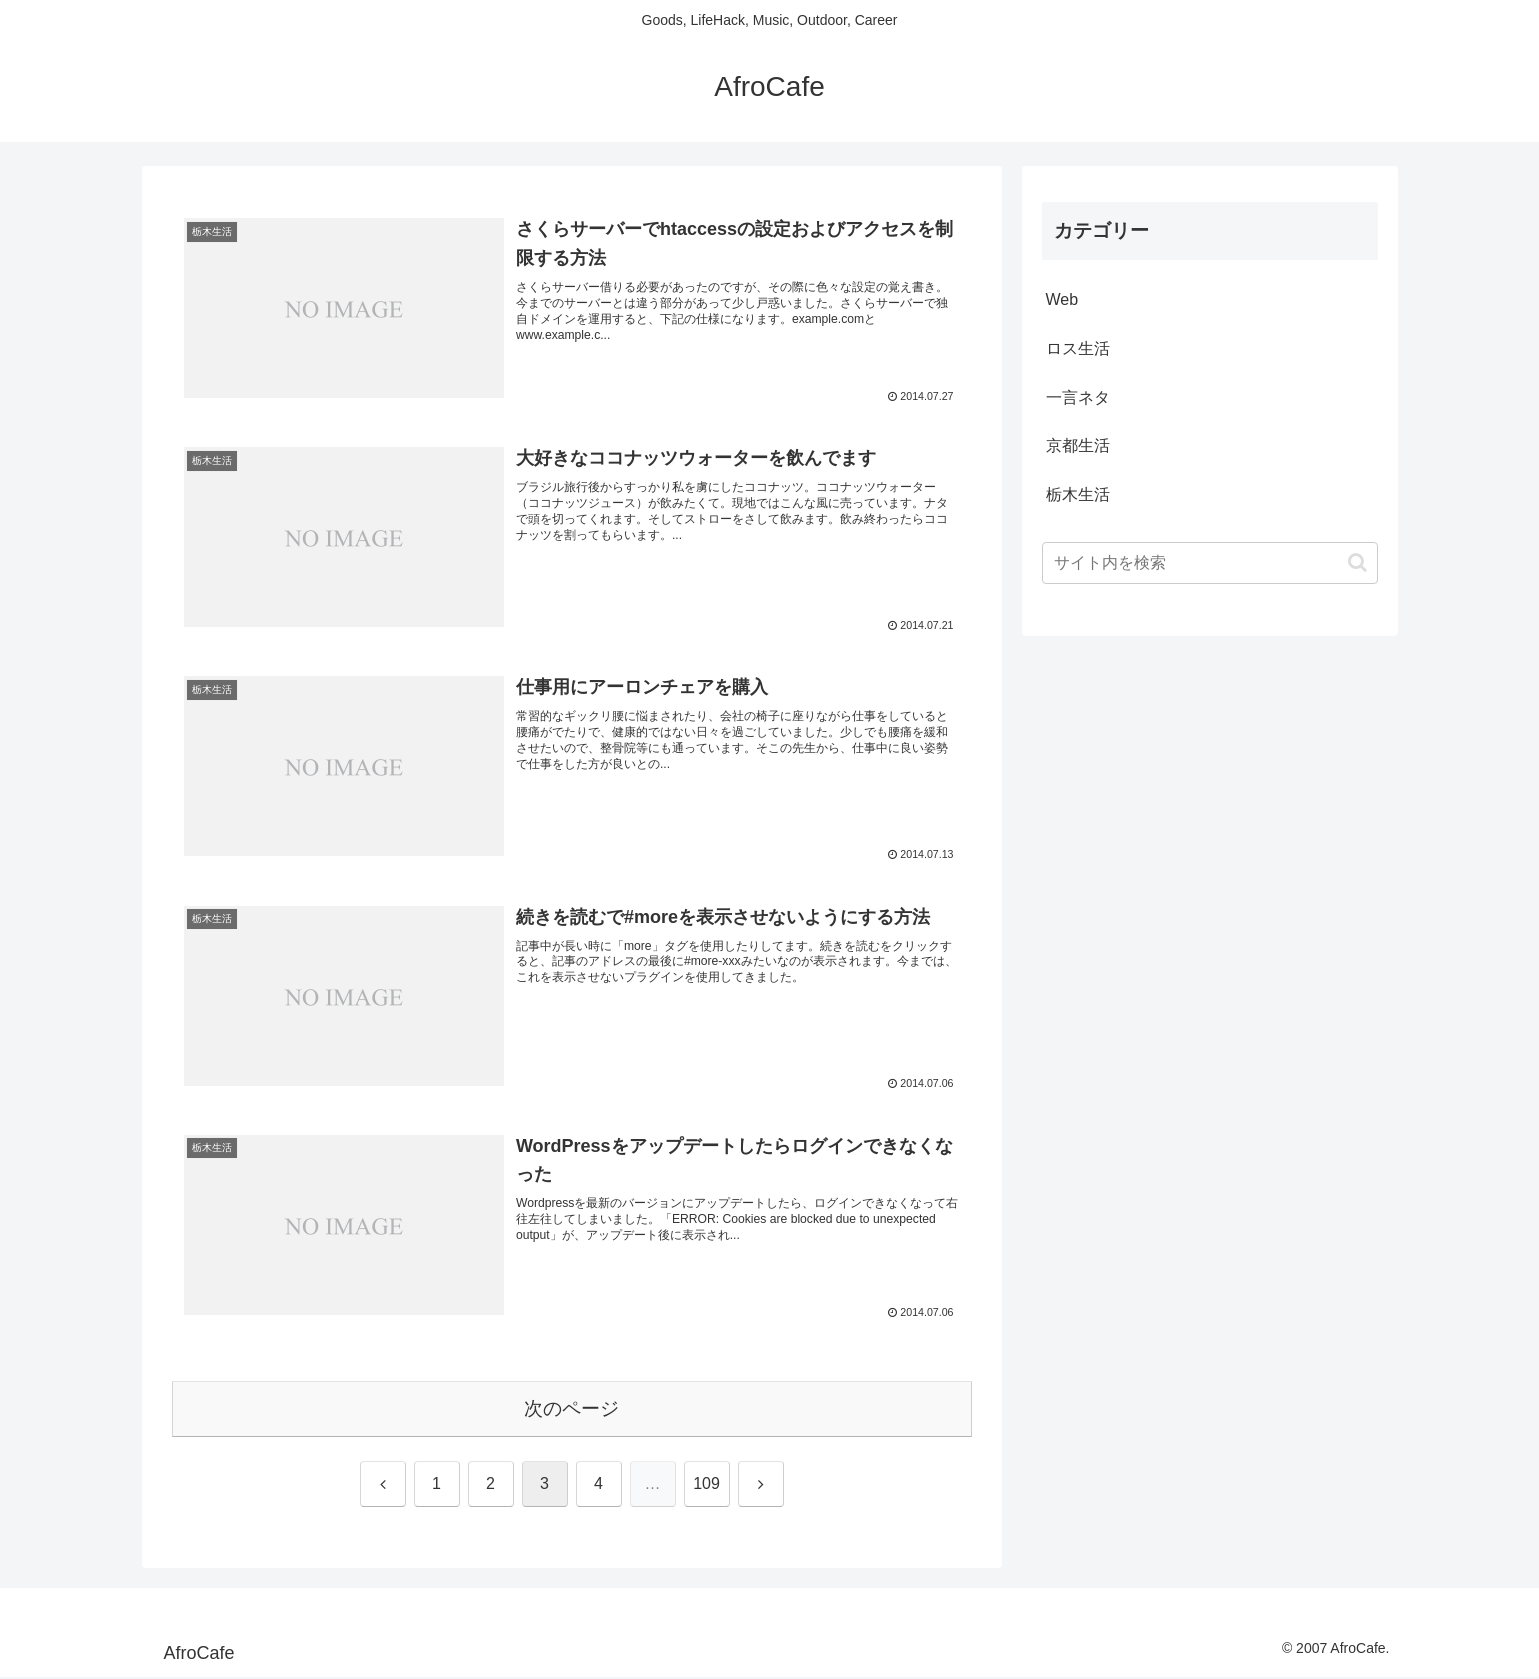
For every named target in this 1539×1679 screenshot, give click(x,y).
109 (706, 1485)
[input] (1210, 563)
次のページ (571, 1409)
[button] (1357, 562)
